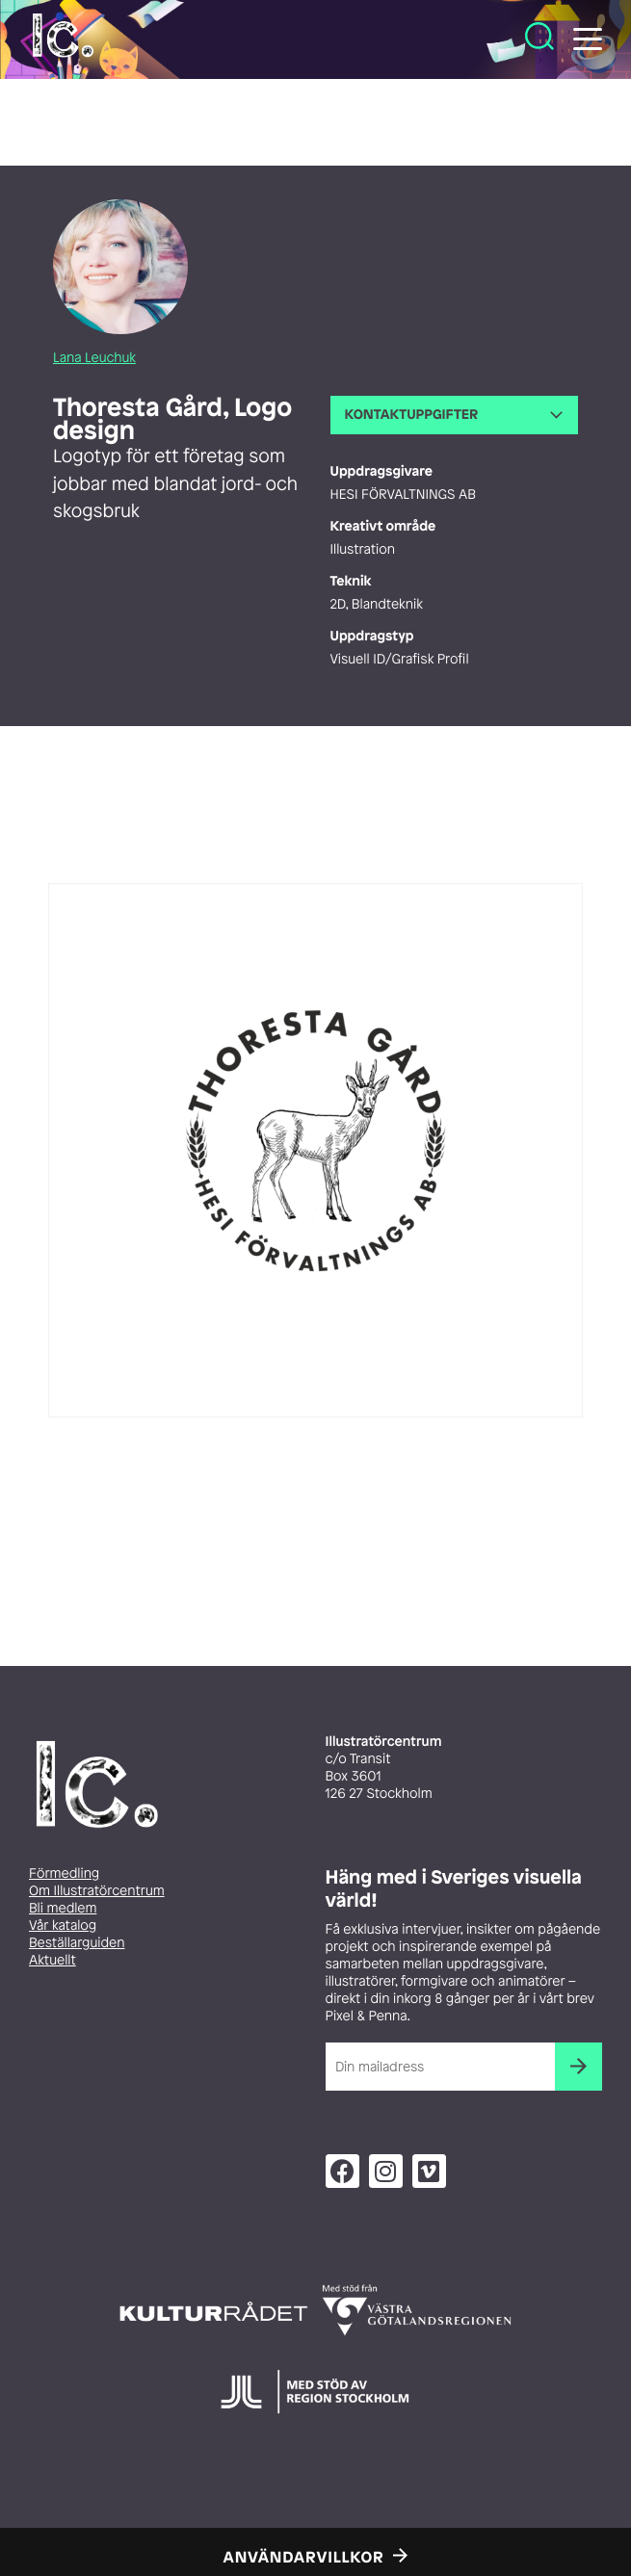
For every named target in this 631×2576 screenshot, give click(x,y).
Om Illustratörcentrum (97, 1891)
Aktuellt (52, 1960)
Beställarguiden (76, 1943)
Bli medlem (62, 1908)
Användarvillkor (303, 2556)
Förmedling (64, 1873)
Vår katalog (62, 1925)
